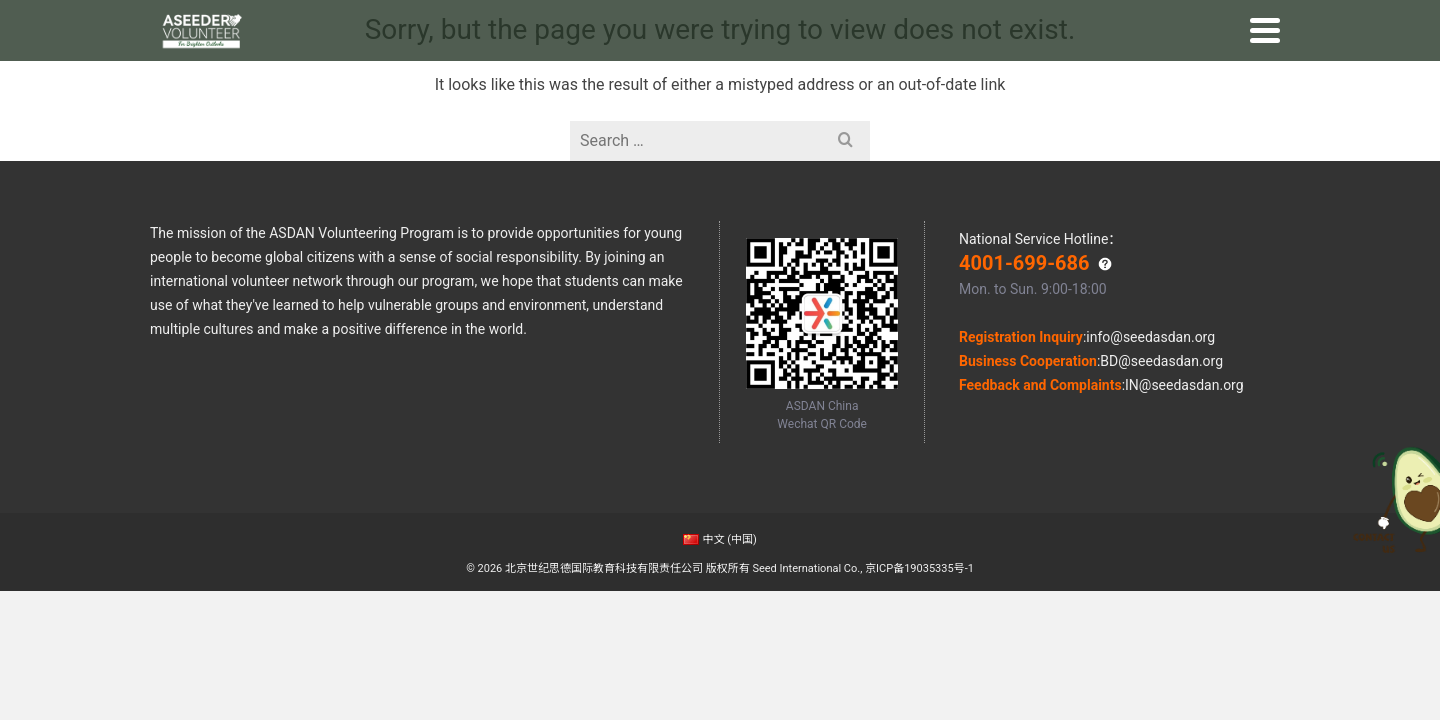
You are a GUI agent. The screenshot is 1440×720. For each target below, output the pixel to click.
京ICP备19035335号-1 (919, 568)
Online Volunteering (667, 76)
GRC (957, 76)
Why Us (407, 76)
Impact (906, 76)
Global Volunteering (515, 76)
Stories (772, 76)
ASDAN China (196, 18)
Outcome (838, 76)
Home (350, 76)
